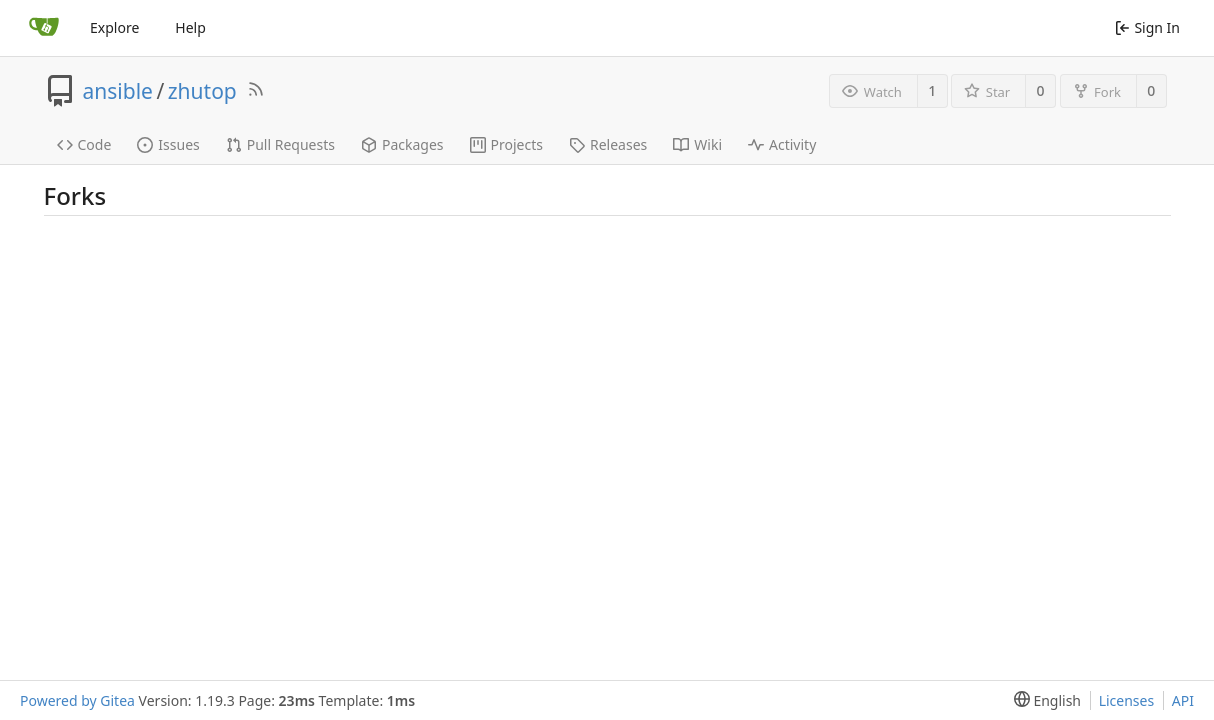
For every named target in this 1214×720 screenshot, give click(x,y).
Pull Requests (280, 144)
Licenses (1127, 700)
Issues (168, 144)
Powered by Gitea (77, 700)
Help (190, 27)
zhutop (202, 91)
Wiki (697, 144)
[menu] (1043, 700)
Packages (402, 144)
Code (84, 144)
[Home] (44, 28)
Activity (782, 144)
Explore (114, 27)
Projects (506, 144)
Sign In (1147, 27)
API (1183, 700)
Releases (608, 144)
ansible (118, 91)
